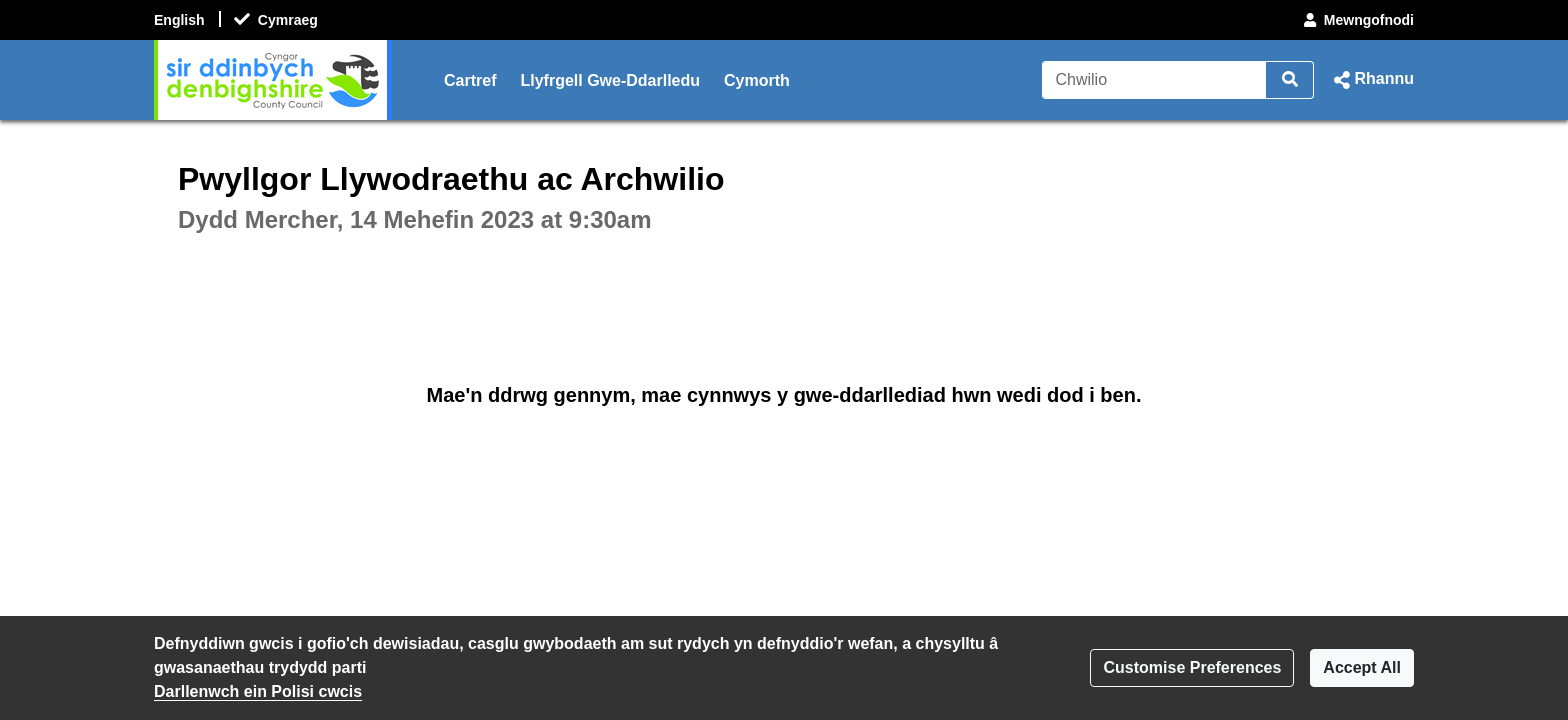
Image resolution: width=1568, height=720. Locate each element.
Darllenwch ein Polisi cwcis (258, 691)
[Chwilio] (1154, 80)
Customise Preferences (1192, 667)
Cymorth (757, 80)
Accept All (1362, 667)
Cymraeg (288, 20)
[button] (1372, 80)
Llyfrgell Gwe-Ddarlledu (610, 80)
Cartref (470, 80)
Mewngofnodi (1357, 20)
